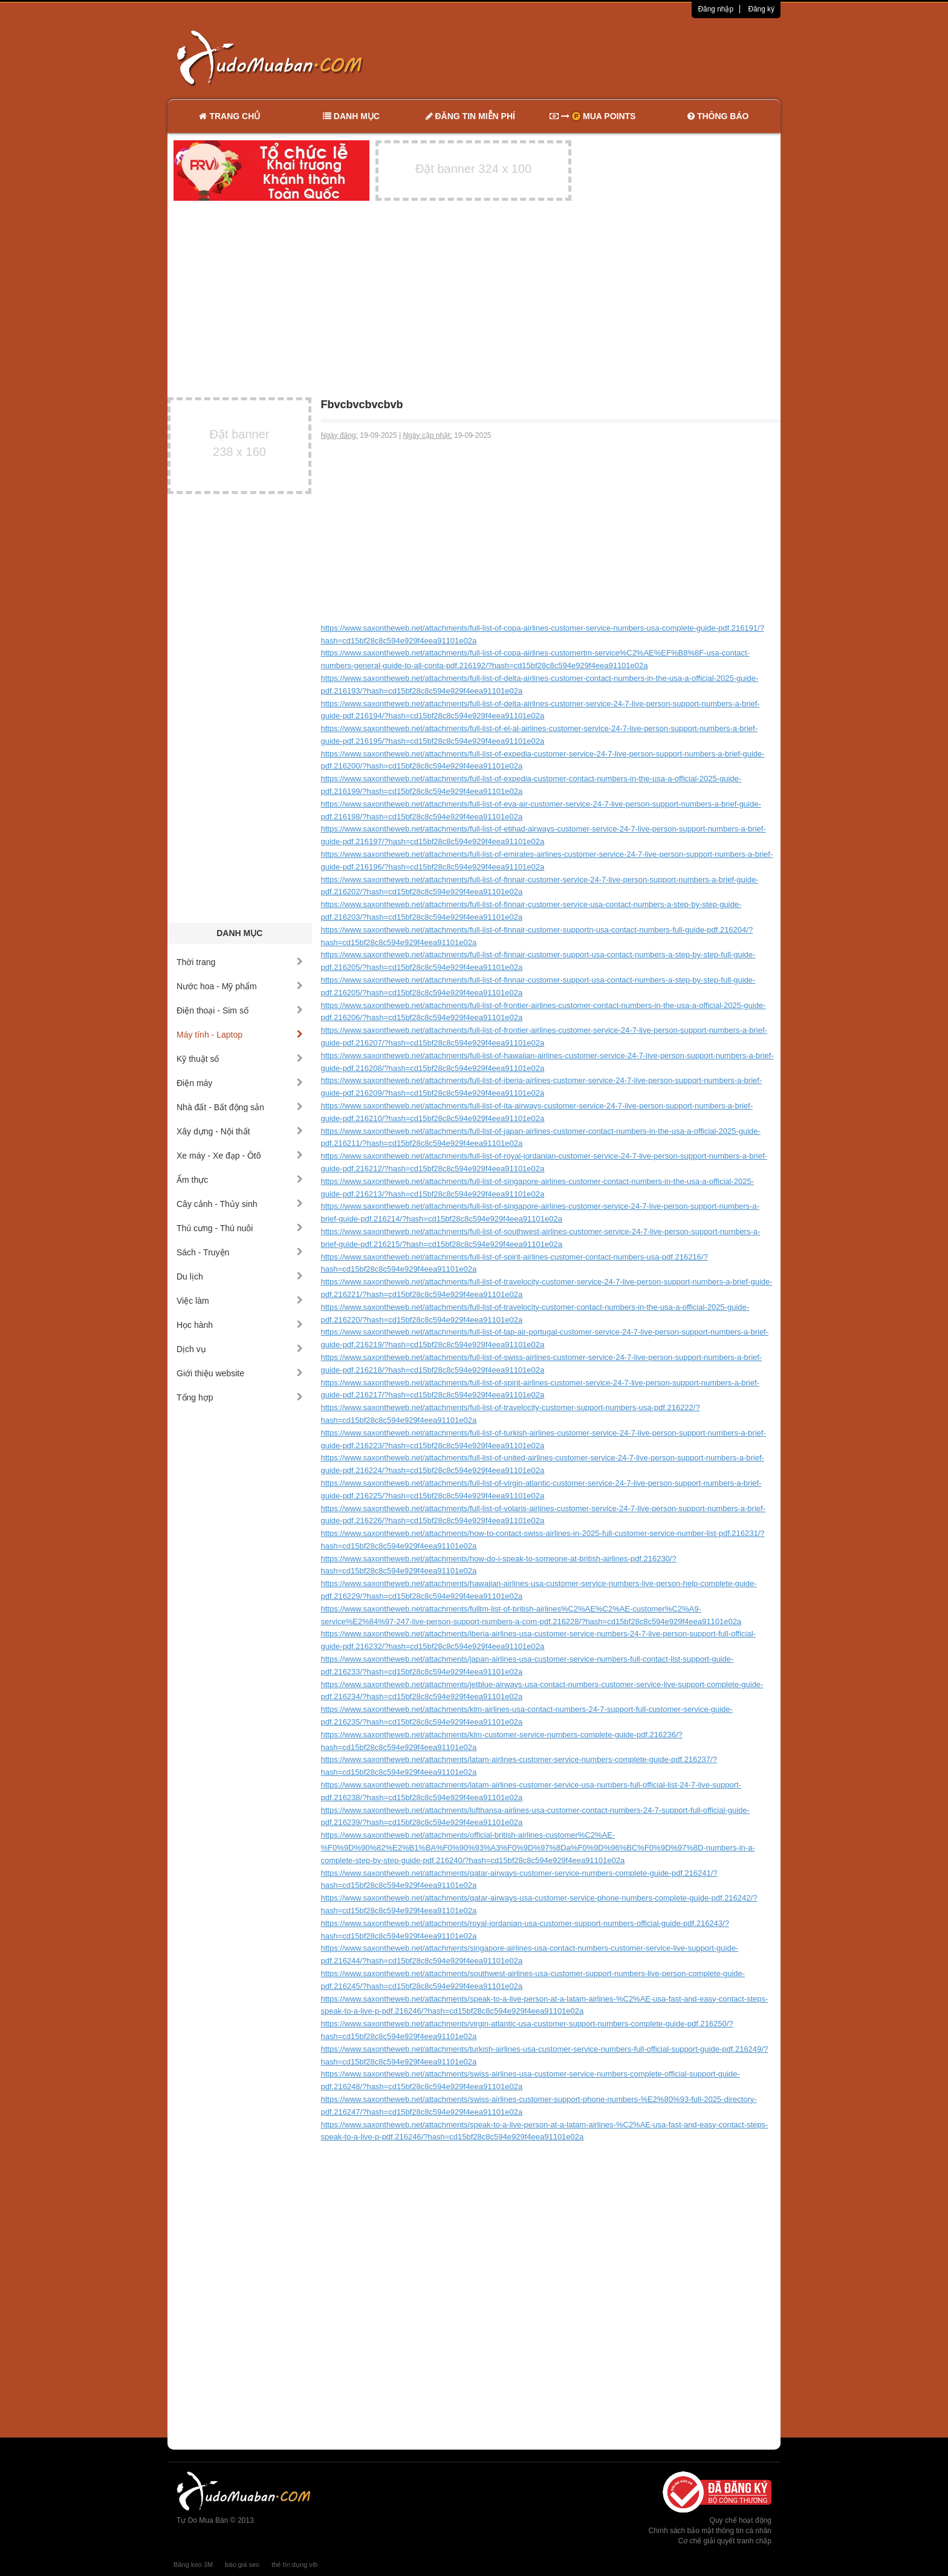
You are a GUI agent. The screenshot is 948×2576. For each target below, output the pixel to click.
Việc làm (240, 1301)
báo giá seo (242, 2564)
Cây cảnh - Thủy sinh (240, 1204)
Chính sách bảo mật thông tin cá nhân (710, 2530)
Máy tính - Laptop (240, 1034)
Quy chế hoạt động (740, 2520)
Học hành (240, 1325)
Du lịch (240, 1276)
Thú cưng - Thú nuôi (240, 1228)
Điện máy (240, 1083)
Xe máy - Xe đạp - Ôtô (240, 1155)
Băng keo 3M (193, 2564)
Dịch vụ (240, 1349)
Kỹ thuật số (240, 1059)
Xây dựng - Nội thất (240, 1131)
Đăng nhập (715, 9)
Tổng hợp (240, 1397)
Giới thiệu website (240, 1373)
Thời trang (240, 962)
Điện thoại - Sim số (240, 1010)
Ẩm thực (240, 1180)
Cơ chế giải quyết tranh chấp (724, 2541)
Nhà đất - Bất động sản (240, 1107)
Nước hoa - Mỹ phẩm (240, 986)
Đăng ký (761, 9)
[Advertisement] (601, 57)
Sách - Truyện (240, 1252)
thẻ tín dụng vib (294, 2564)
